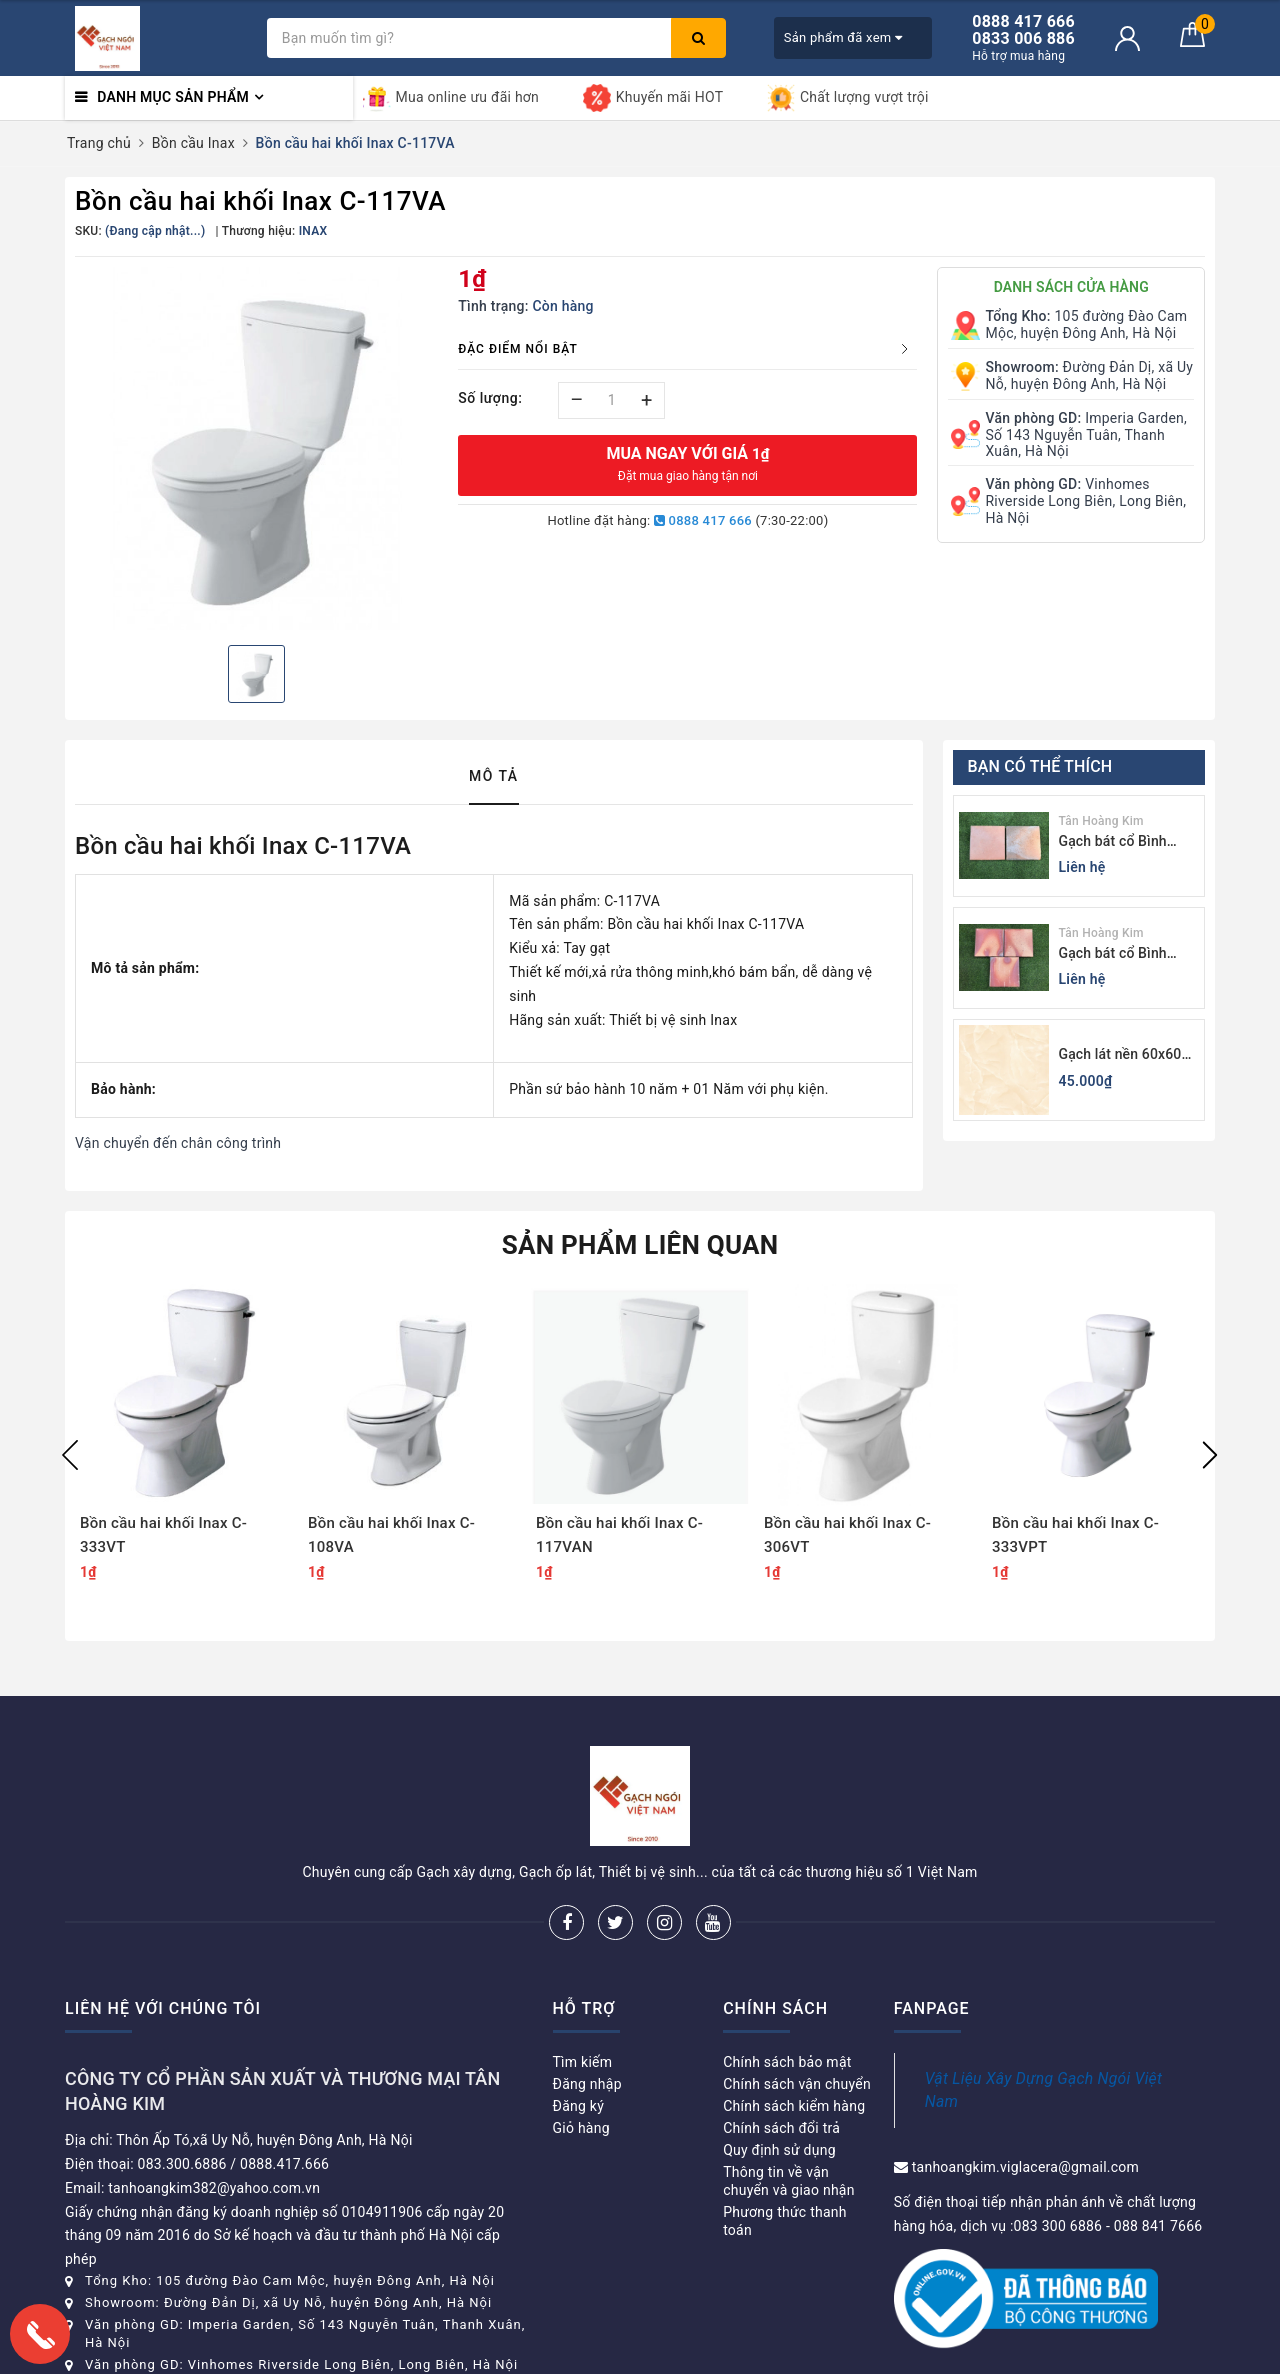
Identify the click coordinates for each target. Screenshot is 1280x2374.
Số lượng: (490, 398)
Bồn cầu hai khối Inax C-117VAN (619, 1535)
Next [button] (1210, 1455)
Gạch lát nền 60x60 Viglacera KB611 (1120, 1055)
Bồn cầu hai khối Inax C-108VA (391, 1535)
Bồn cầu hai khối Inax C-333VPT (1075, 1535)
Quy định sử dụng (779, 2150)
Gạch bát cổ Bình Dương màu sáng (1113, 954)
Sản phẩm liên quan (640, 1245)
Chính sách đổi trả (781, 2128)
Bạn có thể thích (1040, 766)
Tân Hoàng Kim (1101, 821)
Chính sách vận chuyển (797, 2084)
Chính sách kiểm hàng (794, 2106)
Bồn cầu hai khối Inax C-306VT (847, 1535)
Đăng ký (579, 2106)
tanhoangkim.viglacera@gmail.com (1025, 2167)
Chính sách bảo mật (787, 2062)
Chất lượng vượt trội (848, 98)
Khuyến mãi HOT (653, 98)
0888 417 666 (703, 520)
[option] (256, 448)
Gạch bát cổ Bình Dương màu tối (1113, 842)
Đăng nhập (587, 2084)
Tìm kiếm (583, 2062)
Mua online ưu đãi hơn (451, 98)
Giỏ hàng (581, 2128)
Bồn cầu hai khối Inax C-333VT (163, 1535)
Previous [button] (70, 1455)
